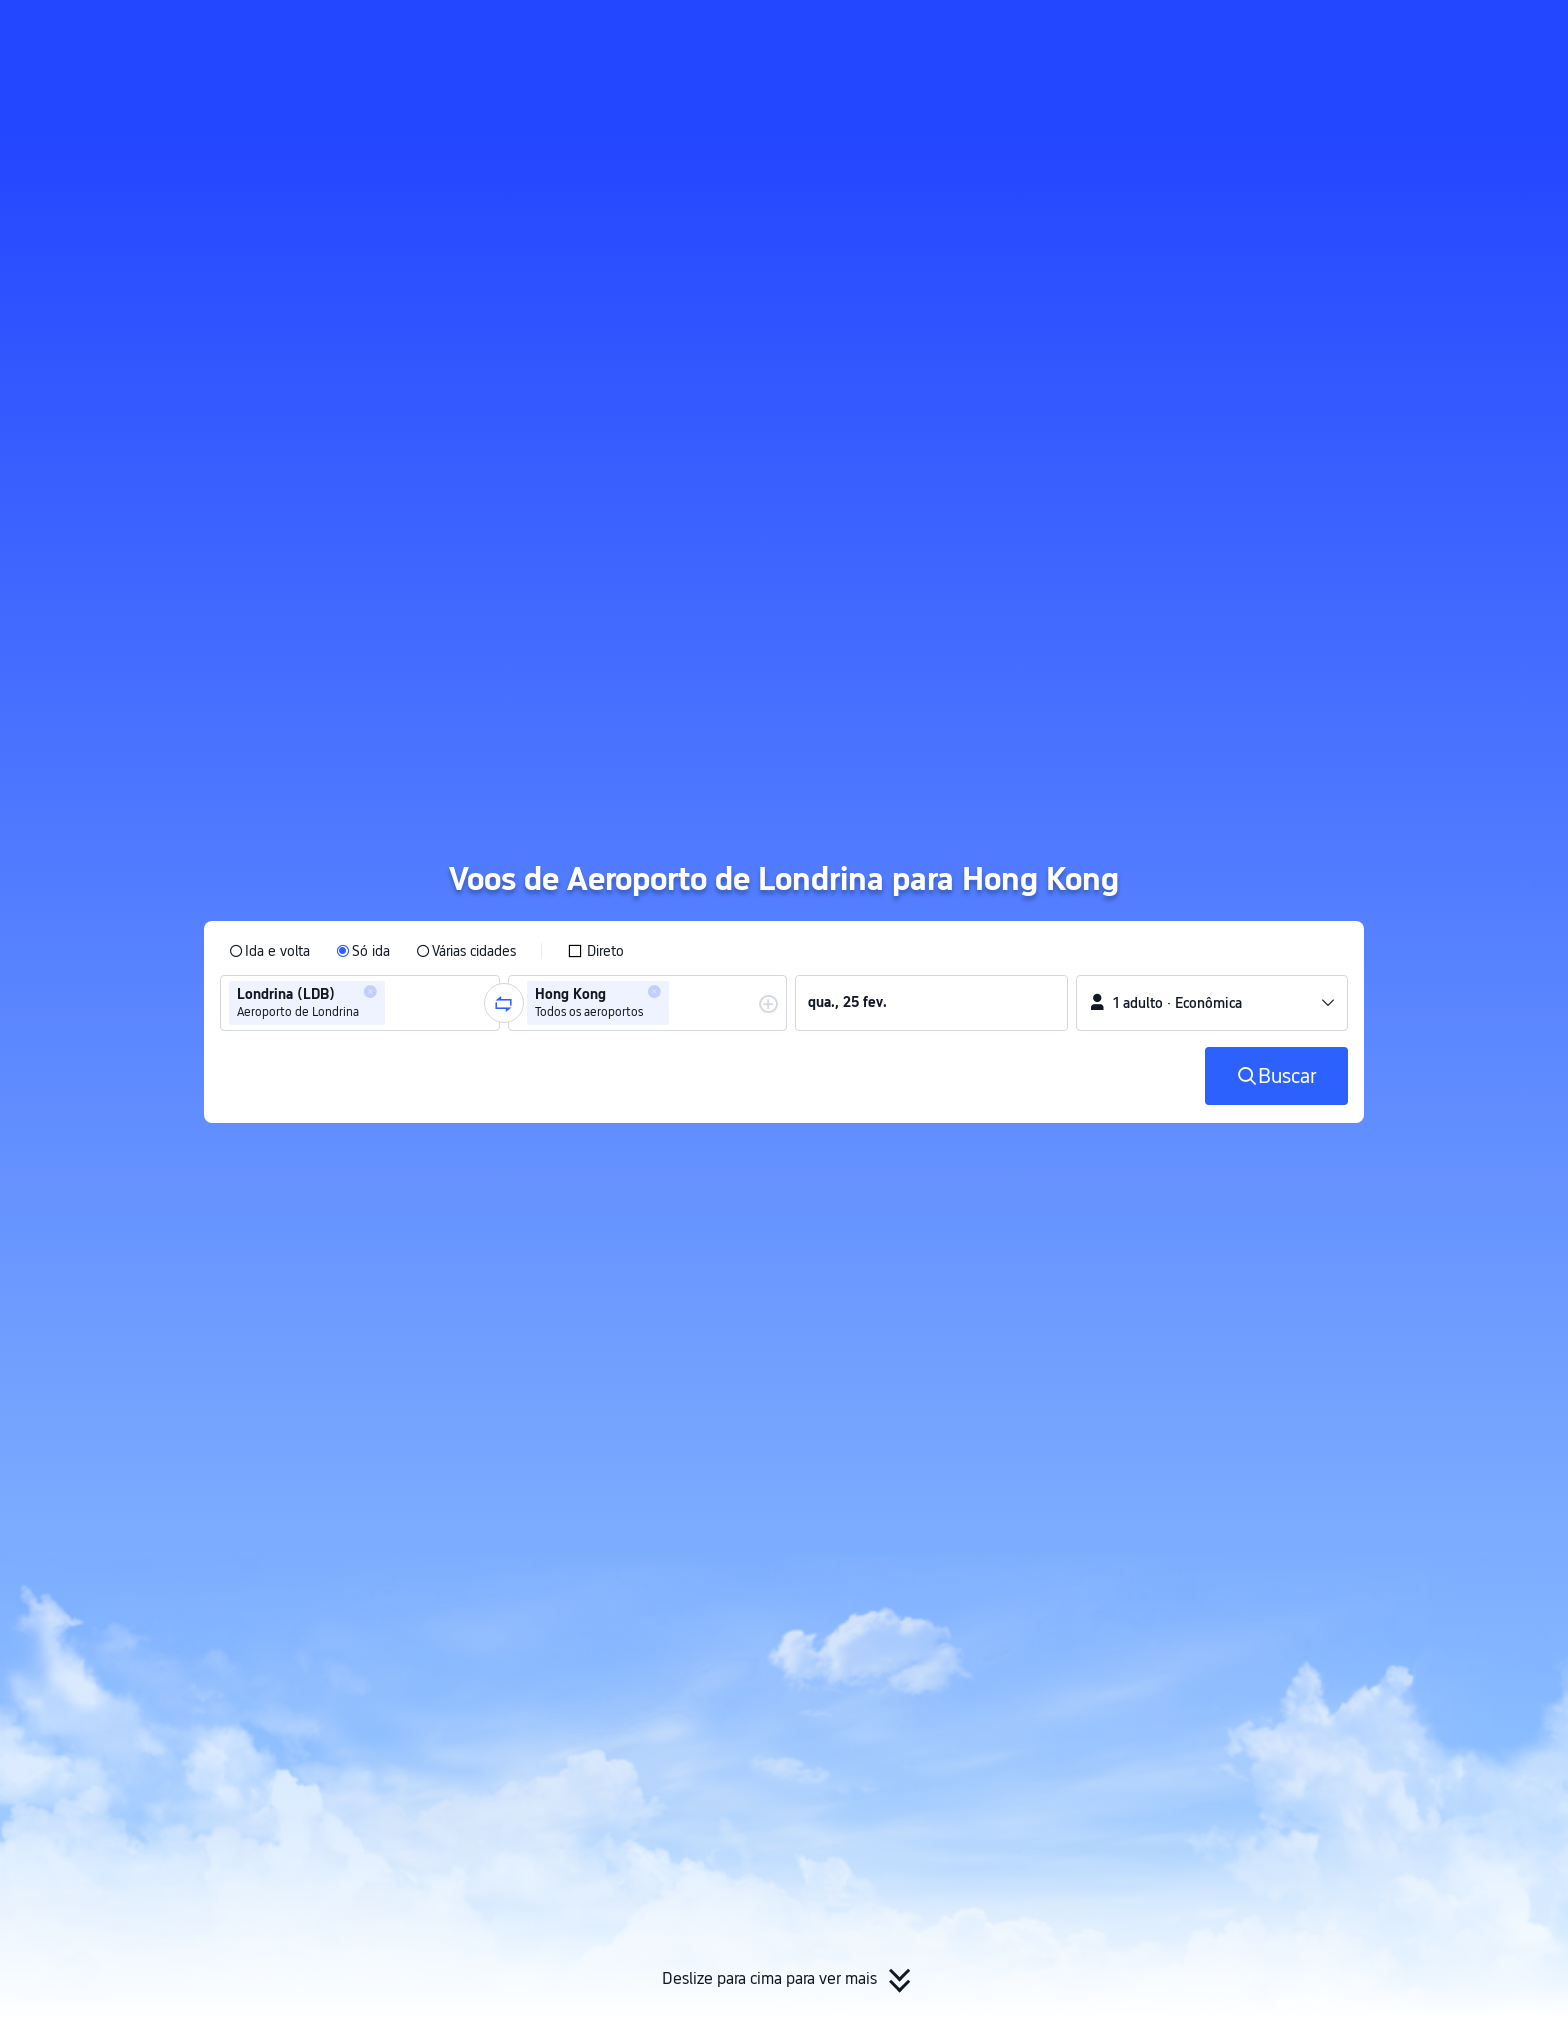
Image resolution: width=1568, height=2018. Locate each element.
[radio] (269, 951)
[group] (360, 1003)
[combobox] (396, 1003)
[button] (1378, 33)
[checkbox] (595, 951)
